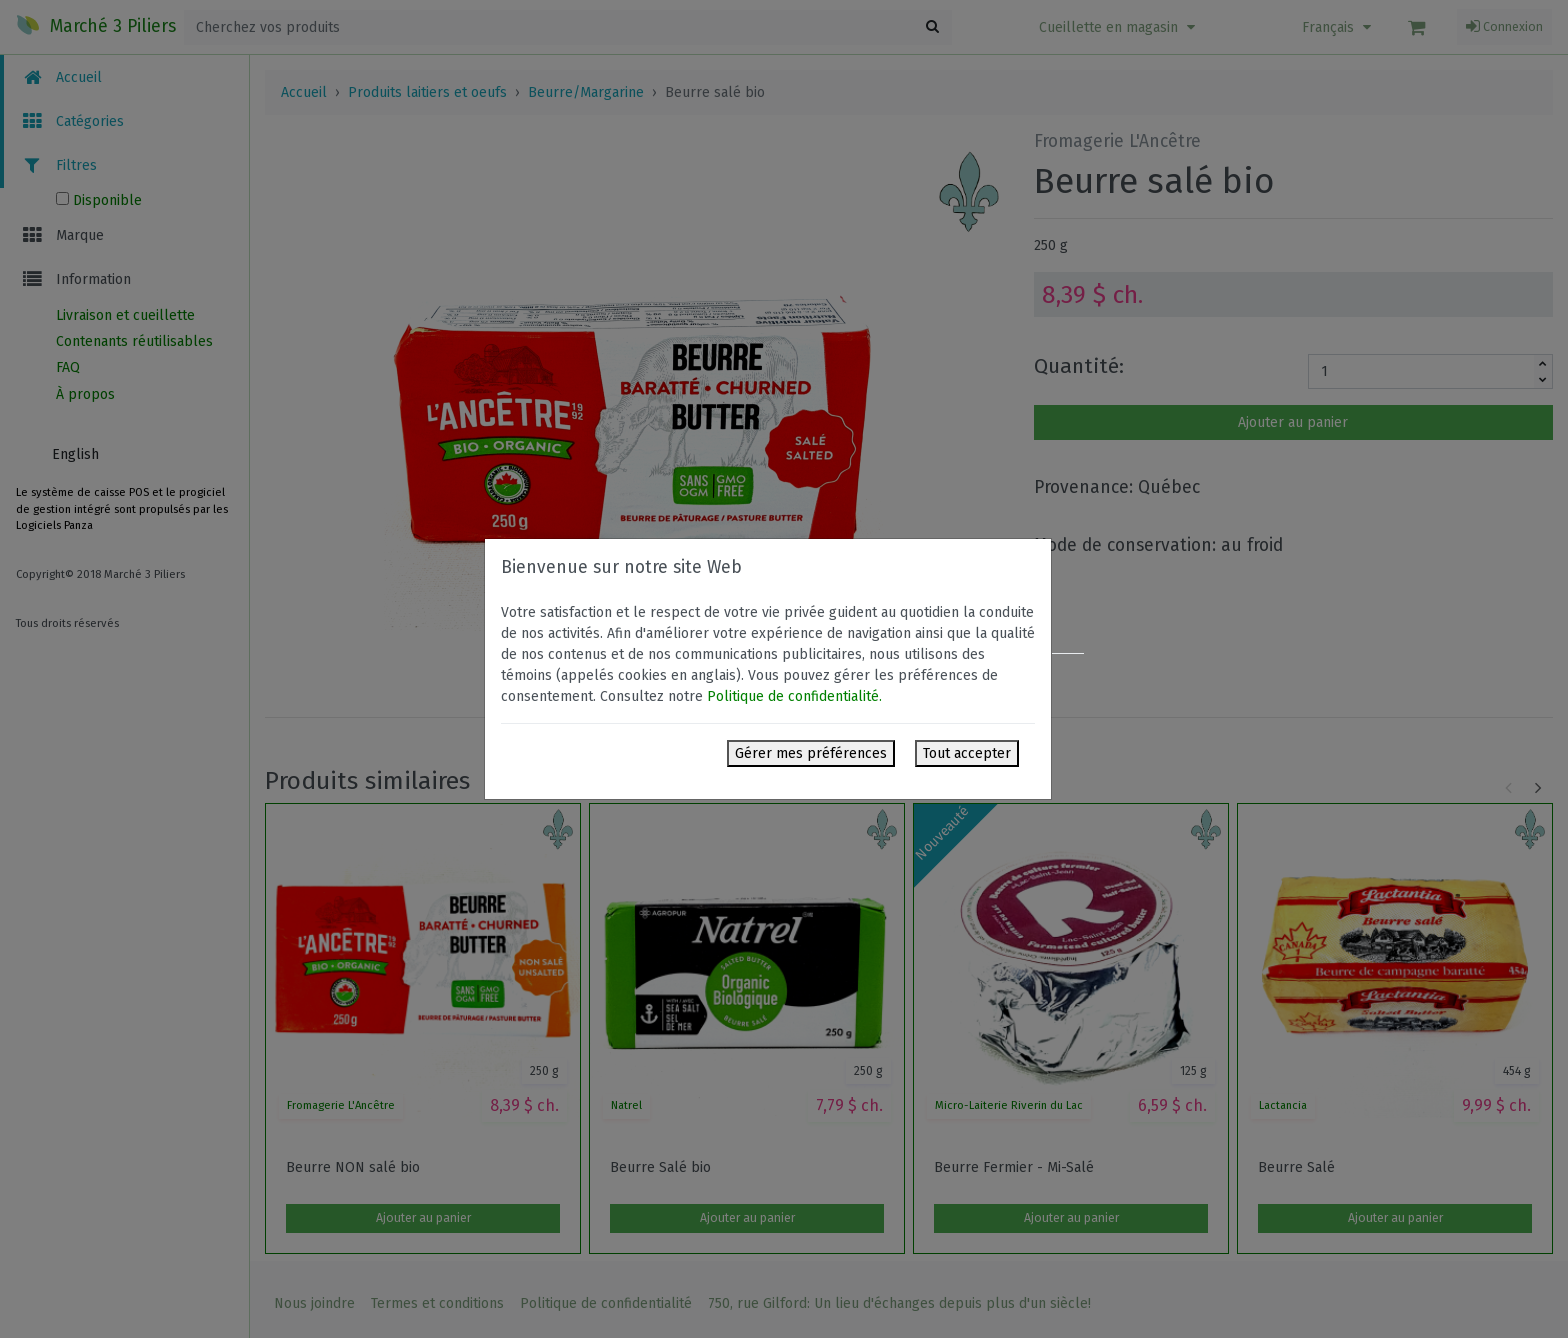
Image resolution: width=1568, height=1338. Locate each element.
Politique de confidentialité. (794, 696)
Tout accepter (967, 753)
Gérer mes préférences (811, 753)
